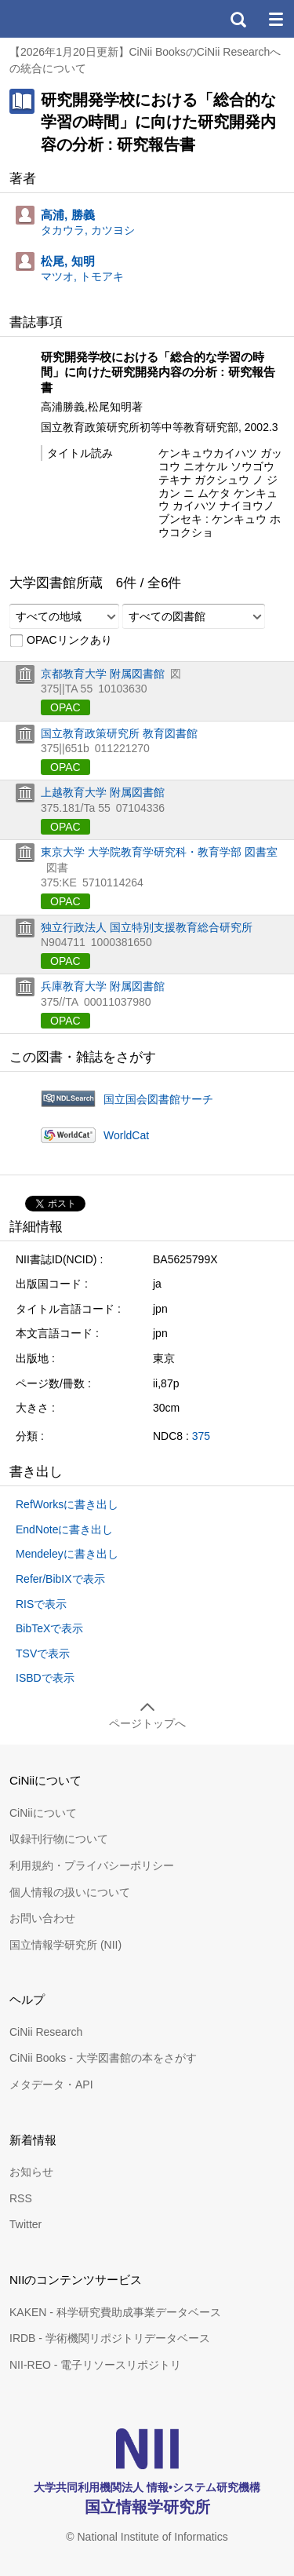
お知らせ (31, 2171)
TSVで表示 (43, 1653)
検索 (238, 19)
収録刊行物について (58, 1838)
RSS (20, 2198)
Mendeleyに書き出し (67, 1553)
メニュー (275, 19)
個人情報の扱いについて (69, 1892)
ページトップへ (147, 1723)
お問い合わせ (42, 1918)
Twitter (25, 2224)
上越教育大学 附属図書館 (103, 792)
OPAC (65, 707)
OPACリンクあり (60, 641)
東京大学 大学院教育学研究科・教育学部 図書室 (159, 852)
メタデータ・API (51, 2084)
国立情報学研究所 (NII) (65, 1944)
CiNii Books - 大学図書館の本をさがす (103, 2058)
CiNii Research (45, 2032)
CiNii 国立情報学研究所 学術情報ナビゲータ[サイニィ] (69, 19)
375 (201, 1436)
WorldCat (126, 1135)
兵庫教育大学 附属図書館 (103, 986)
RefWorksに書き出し (67, 1504)
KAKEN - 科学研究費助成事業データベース (115, 2312)
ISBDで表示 (45, 1678)
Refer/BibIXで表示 (60, 1579)
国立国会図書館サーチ (158, 1099)
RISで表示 (41, 1604)
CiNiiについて (43, 1813)
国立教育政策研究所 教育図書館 (119, 733)
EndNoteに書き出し (64, 1529)
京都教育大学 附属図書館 (103, 673)
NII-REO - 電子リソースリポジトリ (95, 2365)
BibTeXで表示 (49, 1628)
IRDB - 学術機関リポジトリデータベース (109, 2338)
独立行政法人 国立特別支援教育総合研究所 (146, 927)
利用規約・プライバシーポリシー (91, 1865)
